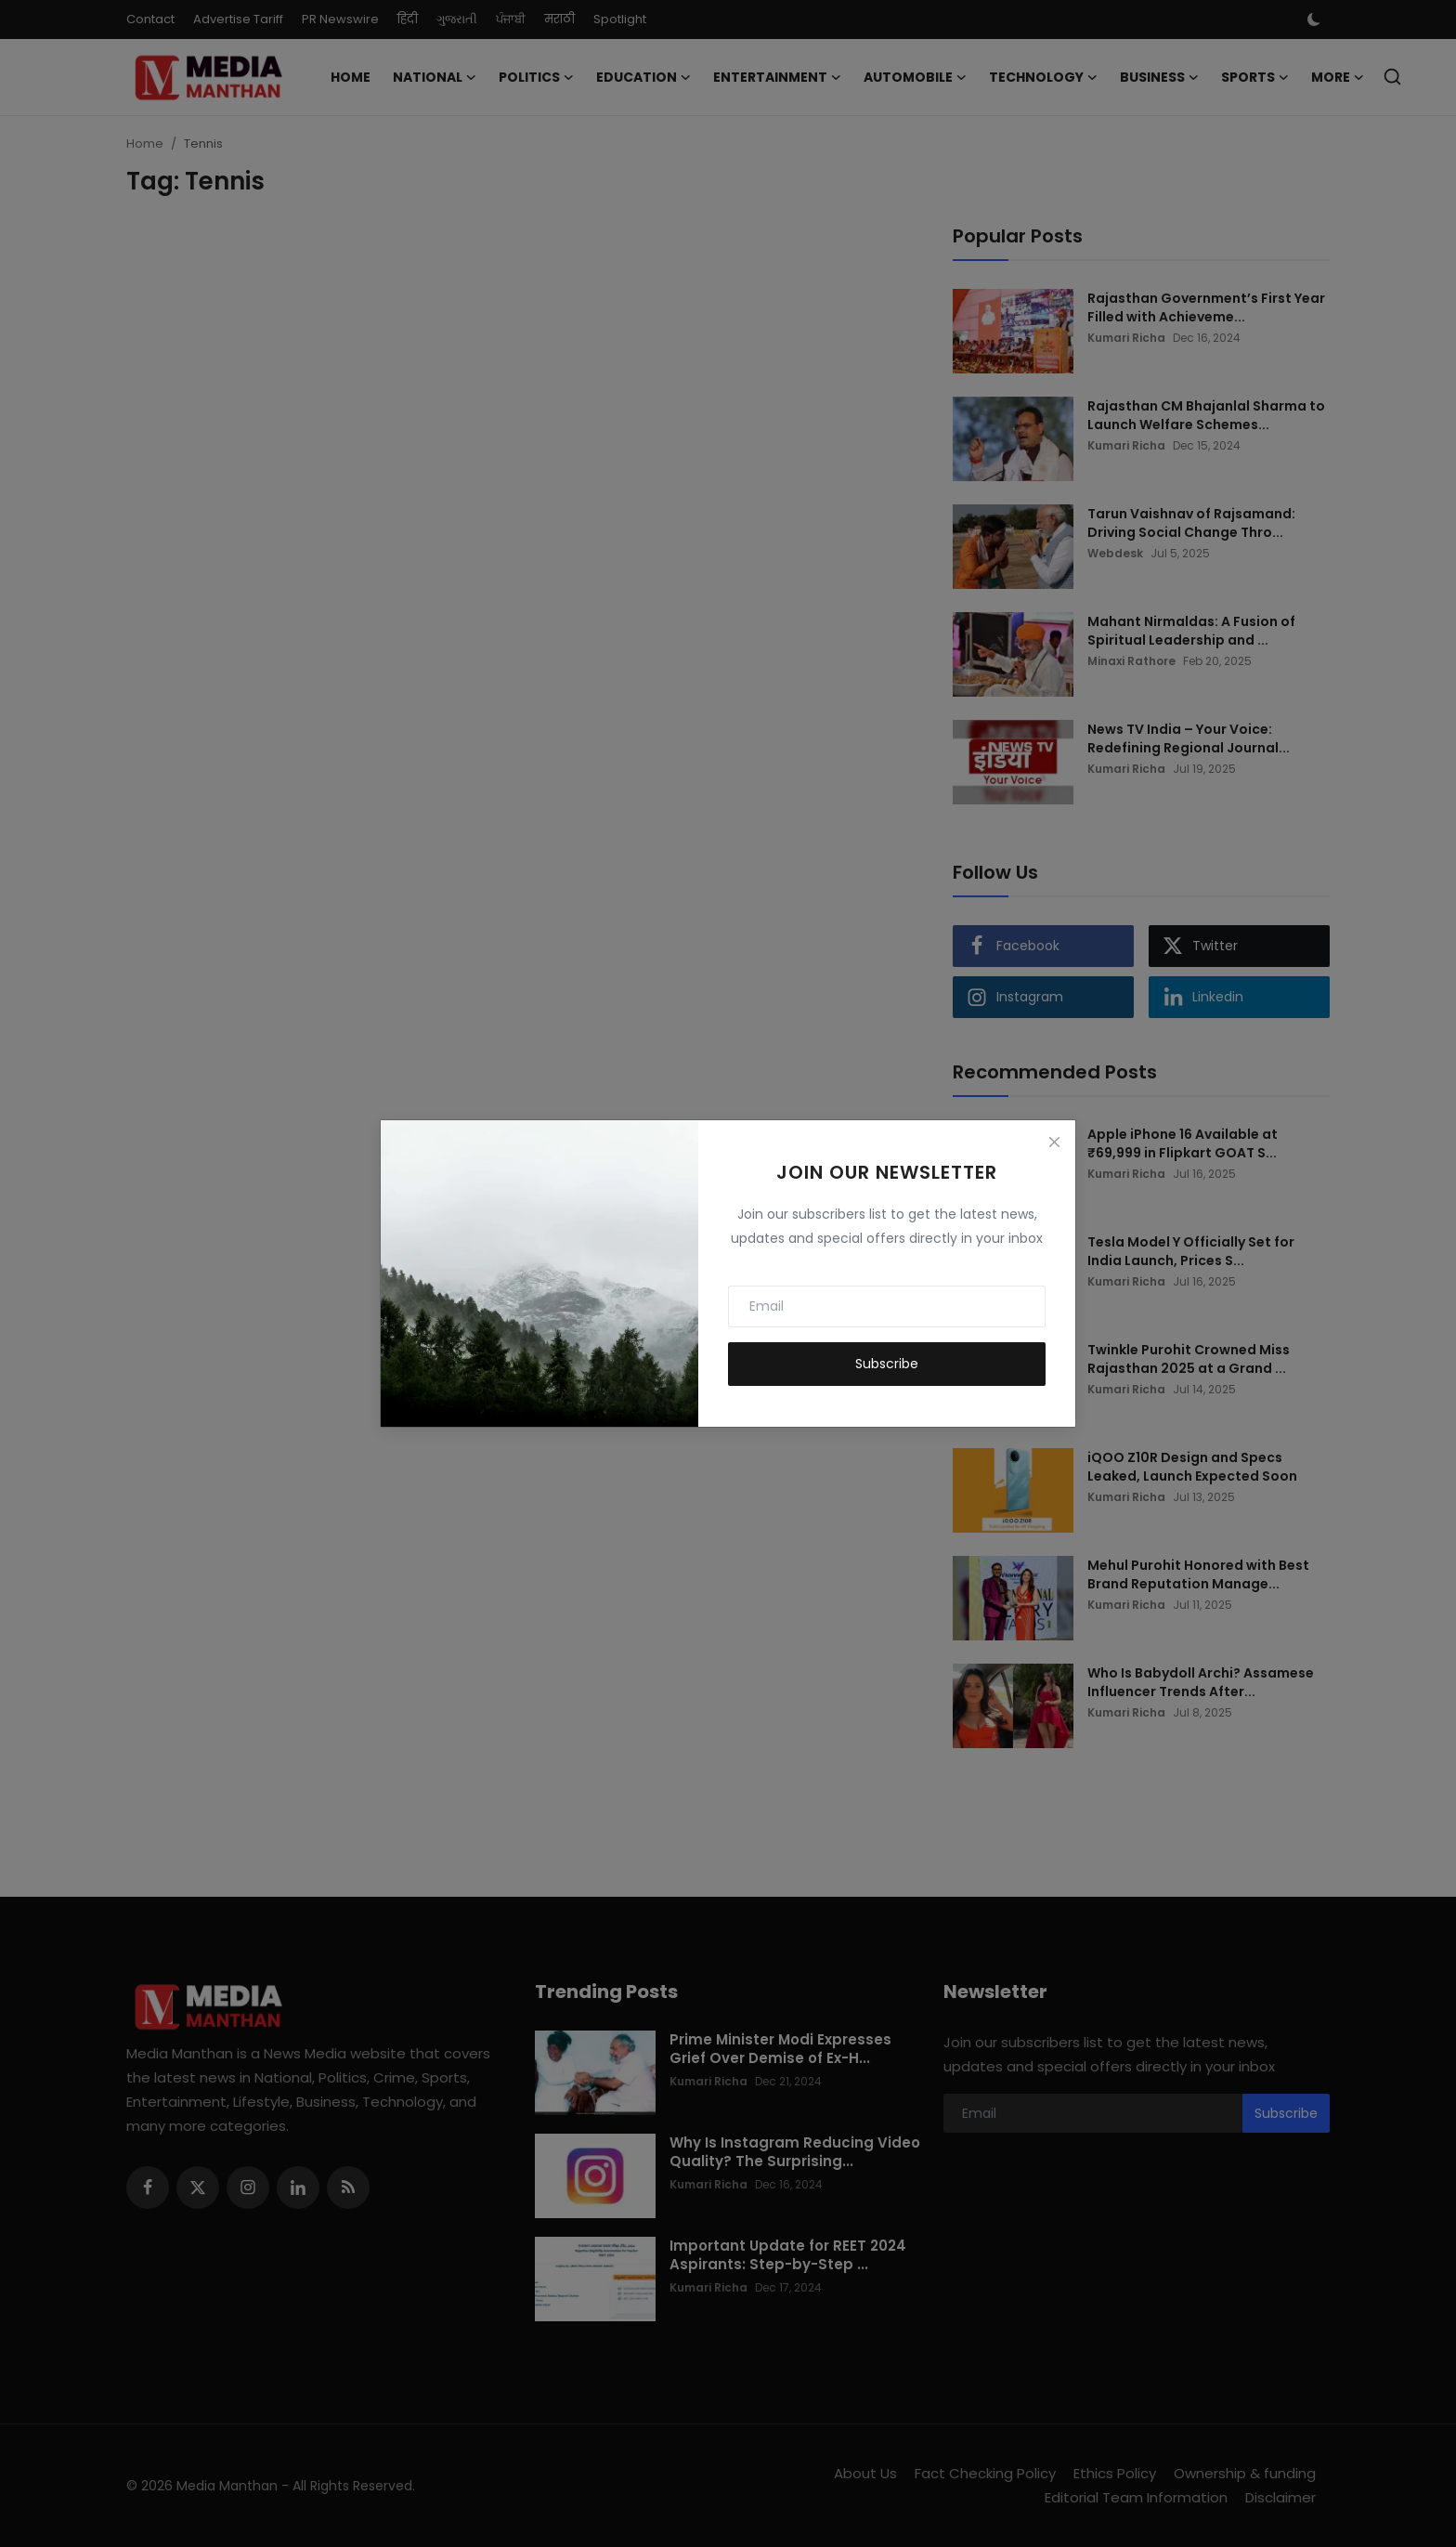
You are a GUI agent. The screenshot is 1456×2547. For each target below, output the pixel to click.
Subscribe (886, 1363)
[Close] (1053, 1141)
